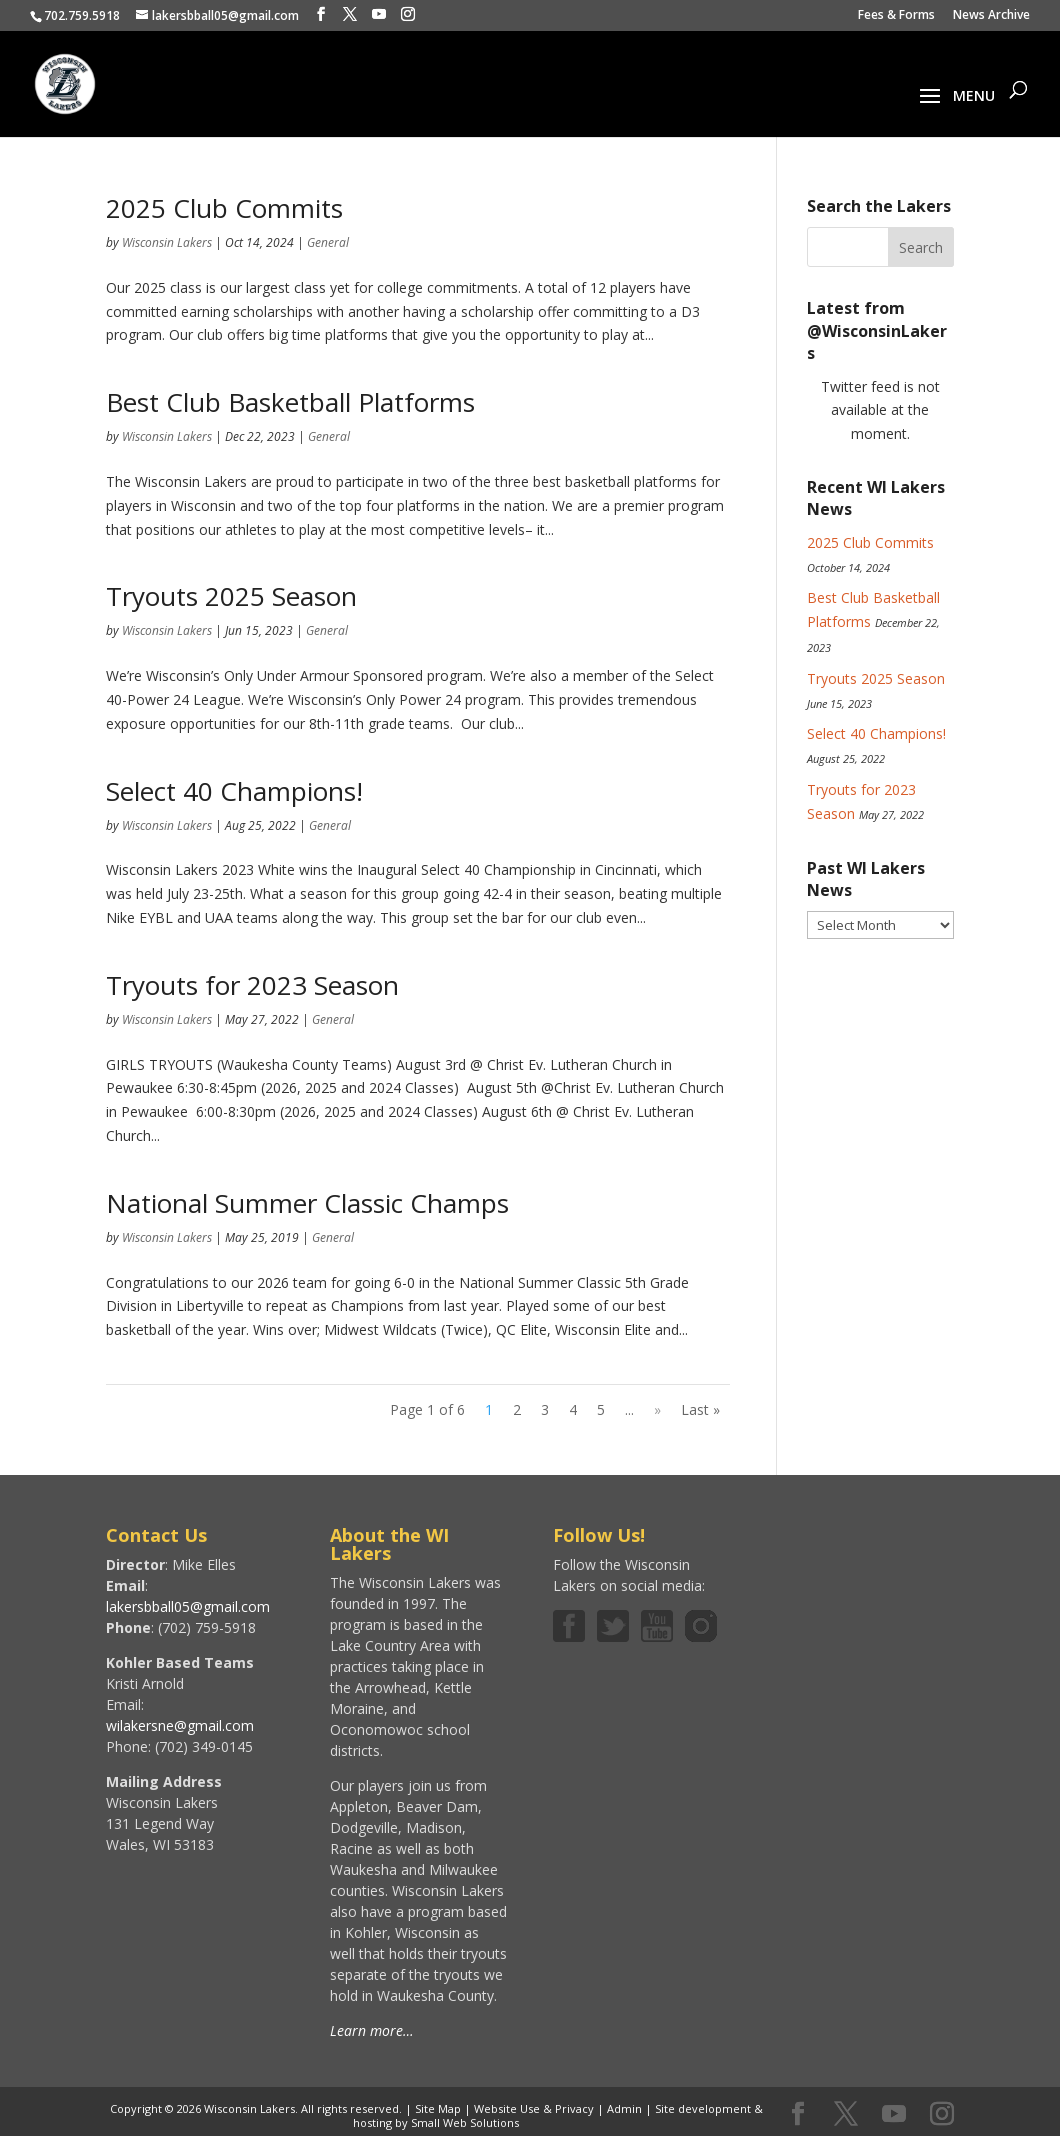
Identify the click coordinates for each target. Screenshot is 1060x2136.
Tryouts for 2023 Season (252, 985)
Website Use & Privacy (534, 2108)
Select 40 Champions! (234, 791)
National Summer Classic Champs (307, 1203)
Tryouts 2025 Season (231, 596)
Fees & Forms (896, 16)
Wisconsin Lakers (167, 242)
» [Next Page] (657, 1409)
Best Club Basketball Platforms (290, 402)
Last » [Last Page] (700, 1409)
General (328, 242)
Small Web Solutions (465, 2122)
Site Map (438, 2108)
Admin (624, 2108)
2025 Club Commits (224, 208)
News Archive (991, 16)
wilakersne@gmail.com (180, 1725)
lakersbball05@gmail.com (188, 1606)
